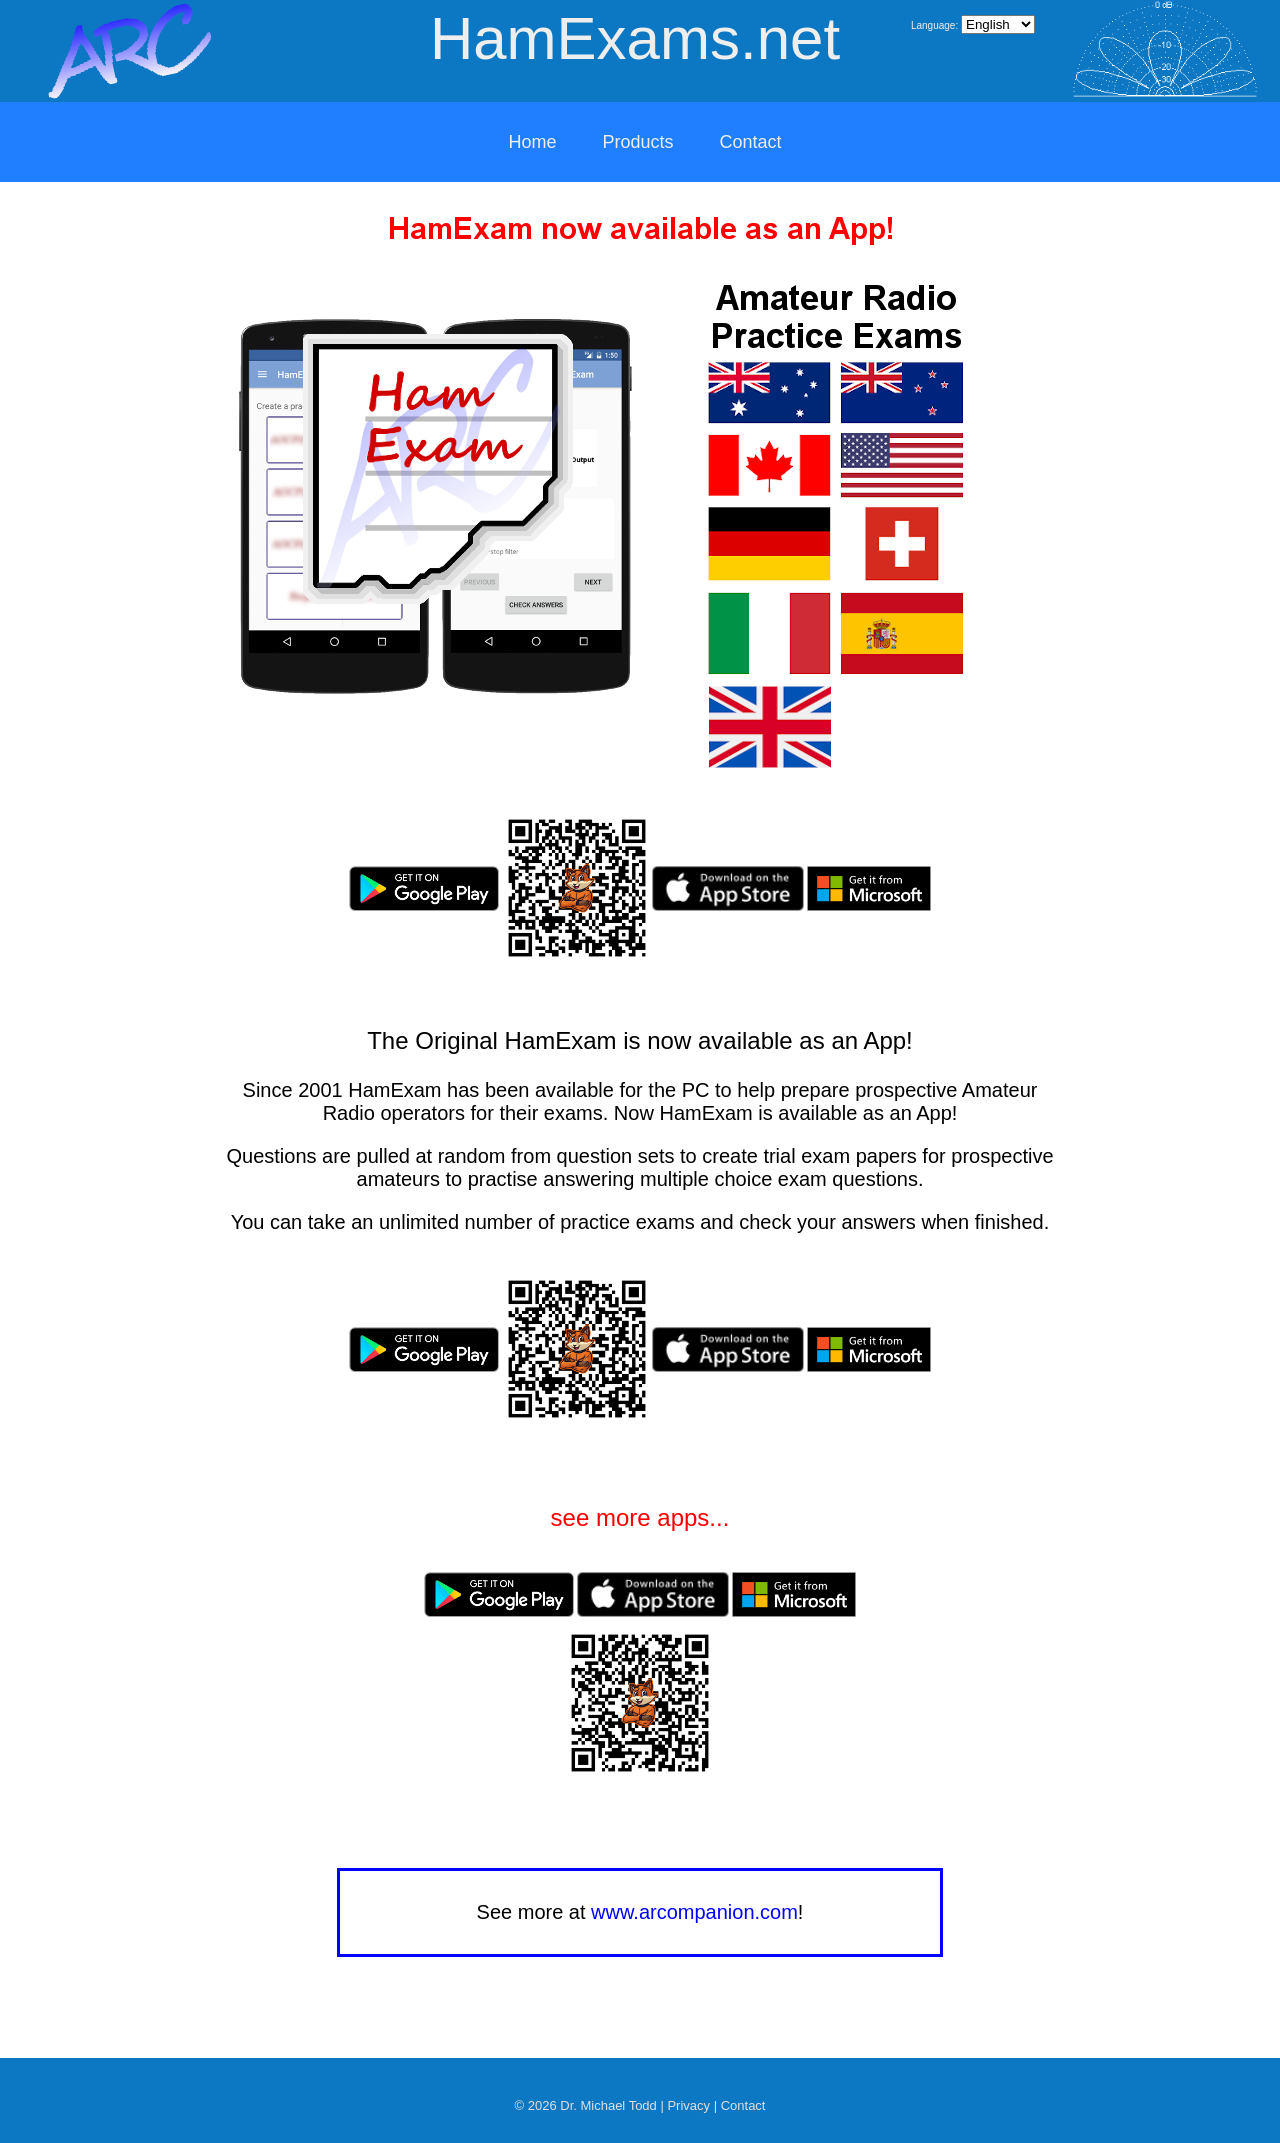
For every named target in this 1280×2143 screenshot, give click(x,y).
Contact (751, 142)
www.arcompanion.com (694, 1912)
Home (532, 142)
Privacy (688, 2105)
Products (637, 142)
